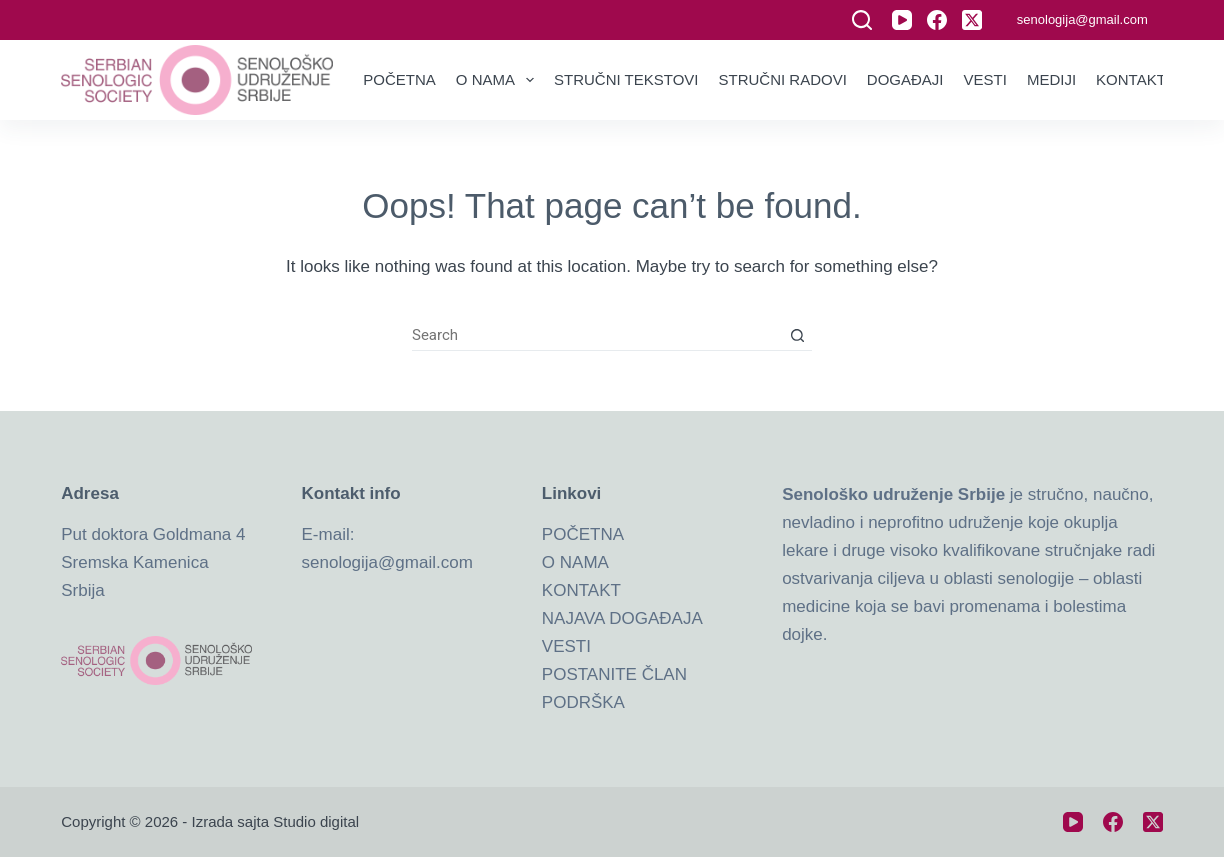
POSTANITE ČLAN (614, 674)
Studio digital (316, 821)
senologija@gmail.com (1082, 19)
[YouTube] (902, 20)
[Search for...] (597, 336)
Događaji (905, 79)
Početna (399, 79)
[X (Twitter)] (972, 20)
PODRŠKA (583, 702)
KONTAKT (581, 590)
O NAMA (575, 562)
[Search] (862, 20)
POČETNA (583, 534)
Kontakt (1131, 79)
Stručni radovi (783, 79)
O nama (499, 80)
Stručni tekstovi (626, 79)
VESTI (566, 646)
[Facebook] (937, 20)
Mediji (1051, 79)
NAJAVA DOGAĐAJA (622, 618)
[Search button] (797, 336)
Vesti (985, 79)
